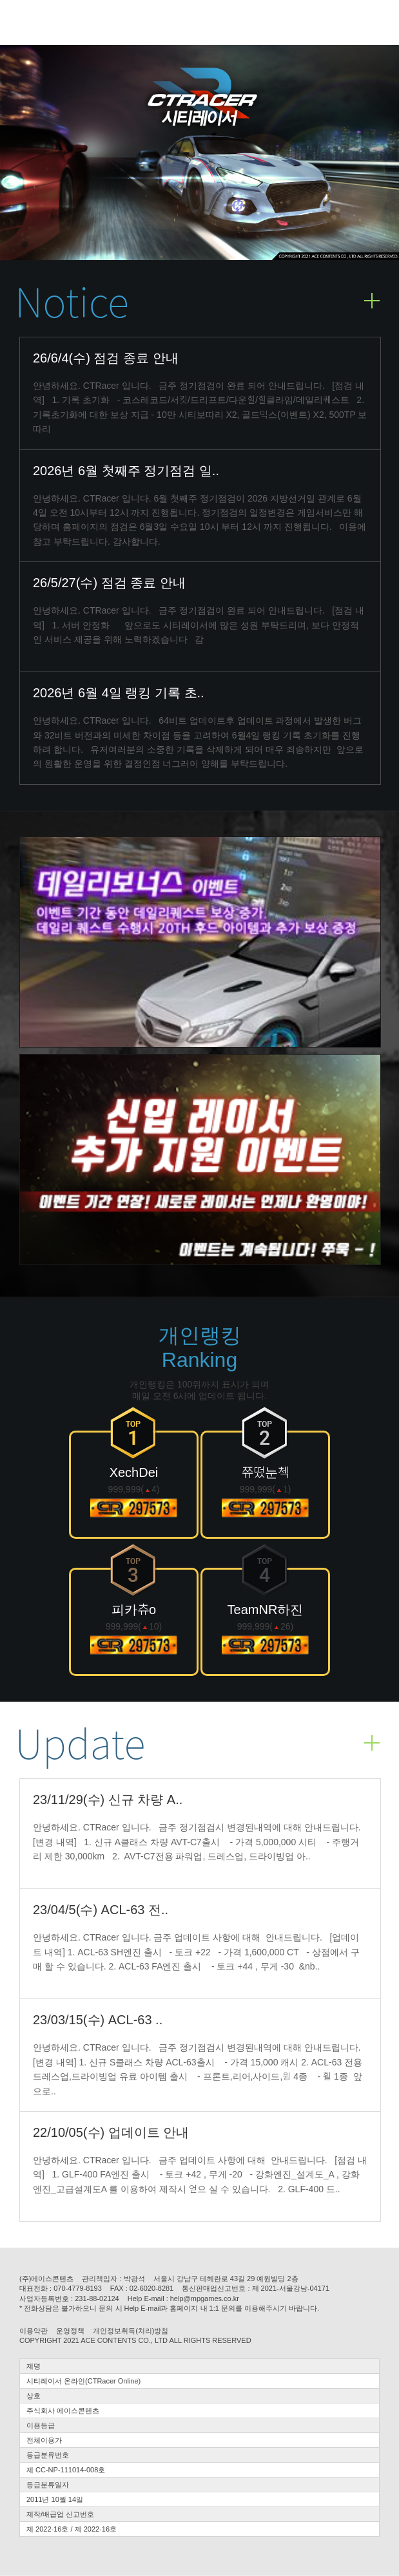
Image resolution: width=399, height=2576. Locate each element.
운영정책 (70, 2331)
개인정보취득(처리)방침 (130, 2331)
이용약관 (33, 2331)
